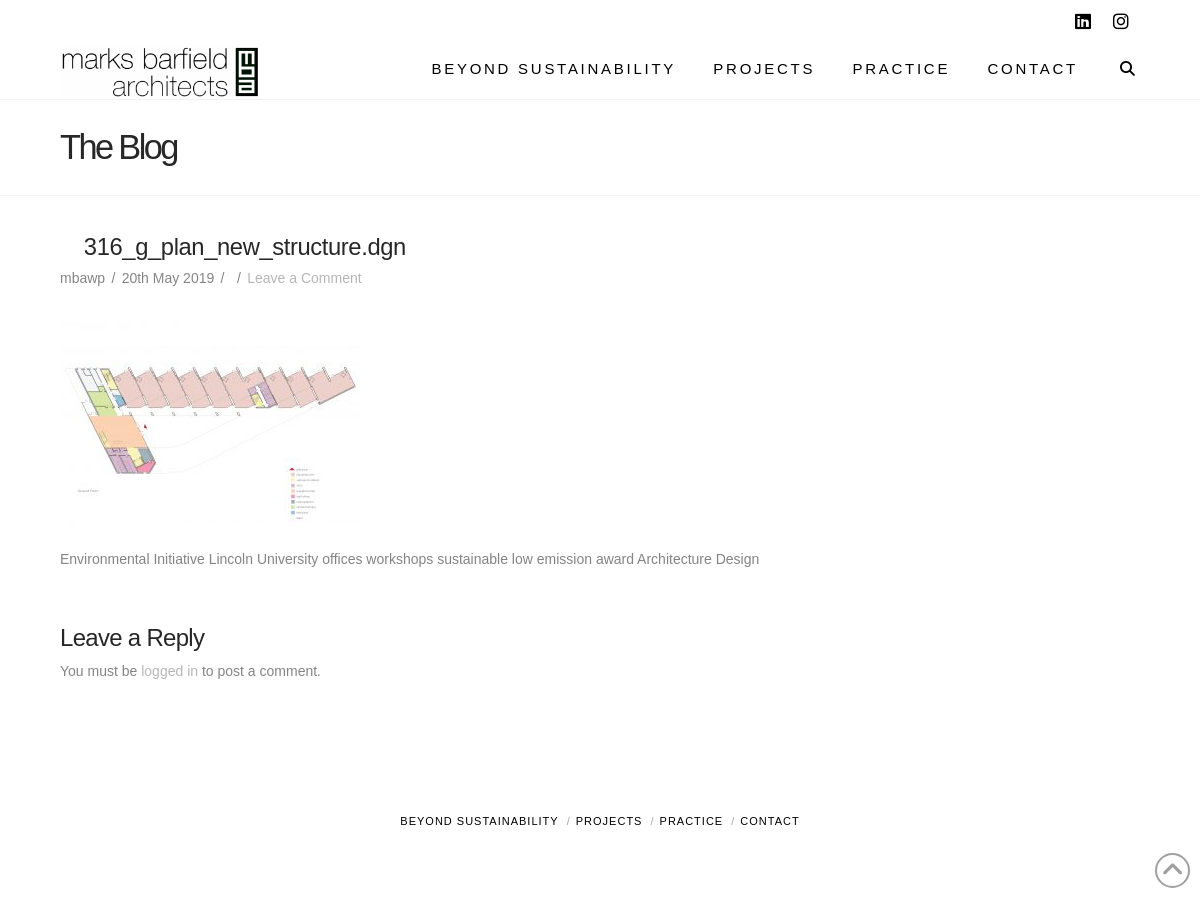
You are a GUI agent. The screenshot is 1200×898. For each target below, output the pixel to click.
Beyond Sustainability (479, 821)
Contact (769, 821)
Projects (609, 821)
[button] (1181, 19)
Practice (692, 821)
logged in (169, 671)
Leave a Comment (304, 278)
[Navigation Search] (1117, 71)
